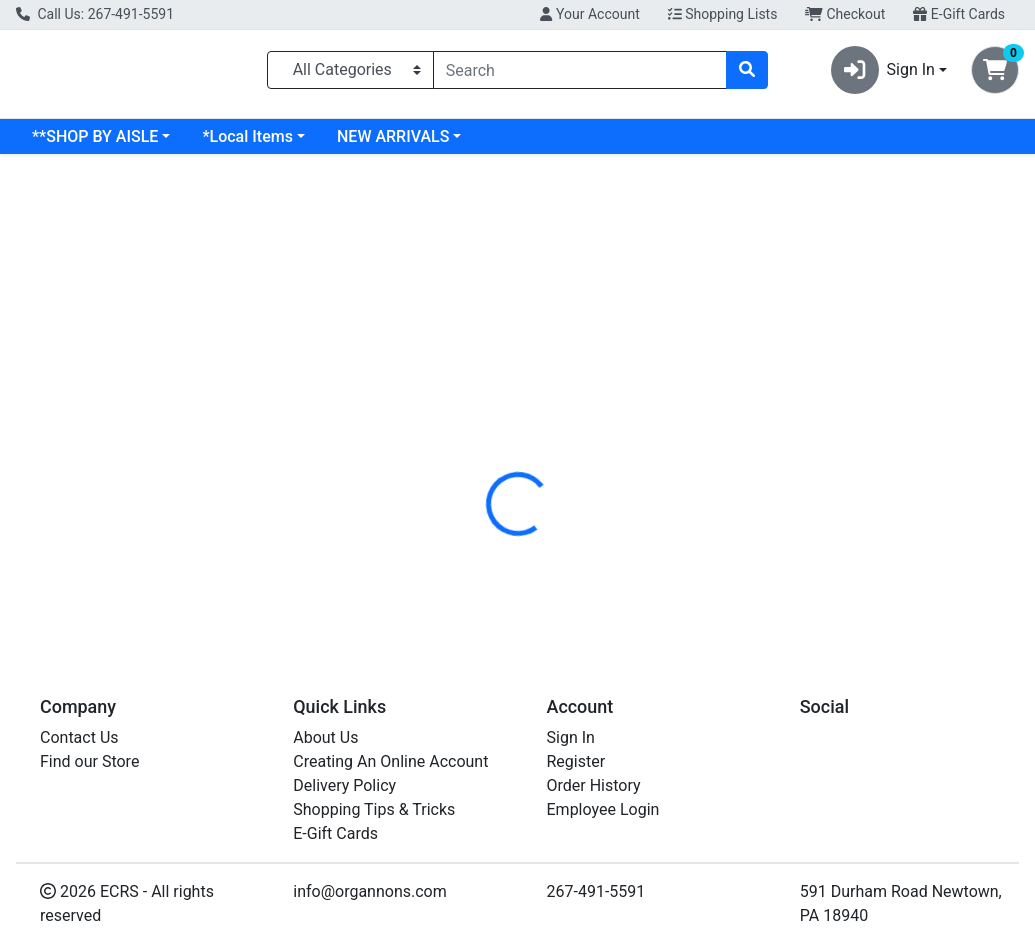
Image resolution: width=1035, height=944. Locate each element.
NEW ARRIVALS (555, 144)
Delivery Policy (344, 785)
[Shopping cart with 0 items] (995, 74)
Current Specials (91, 144)
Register (576, 761)
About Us (325, 737)
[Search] (580, 74)
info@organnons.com (370, 891)
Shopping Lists (723, 14)
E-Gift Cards (959, 14)
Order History (594, 785)
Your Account (589, 14)
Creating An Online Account (390, 761)
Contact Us (79, 737)
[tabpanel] (733, 536)
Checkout (845, 14)
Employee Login (603, 809)
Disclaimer (574, 419)
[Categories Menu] (350, 74)
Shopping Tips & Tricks (374, 809)
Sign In (571, 737)
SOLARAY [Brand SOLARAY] (664, 540)
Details (485, 419)
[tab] (485, 419)
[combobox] (580, 74)
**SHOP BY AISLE (257, 144)
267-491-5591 (596, 891)
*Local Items (409, 144)
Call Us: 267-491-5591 (95, 14)
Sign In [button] (883, 74)
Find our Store (89, 761)
